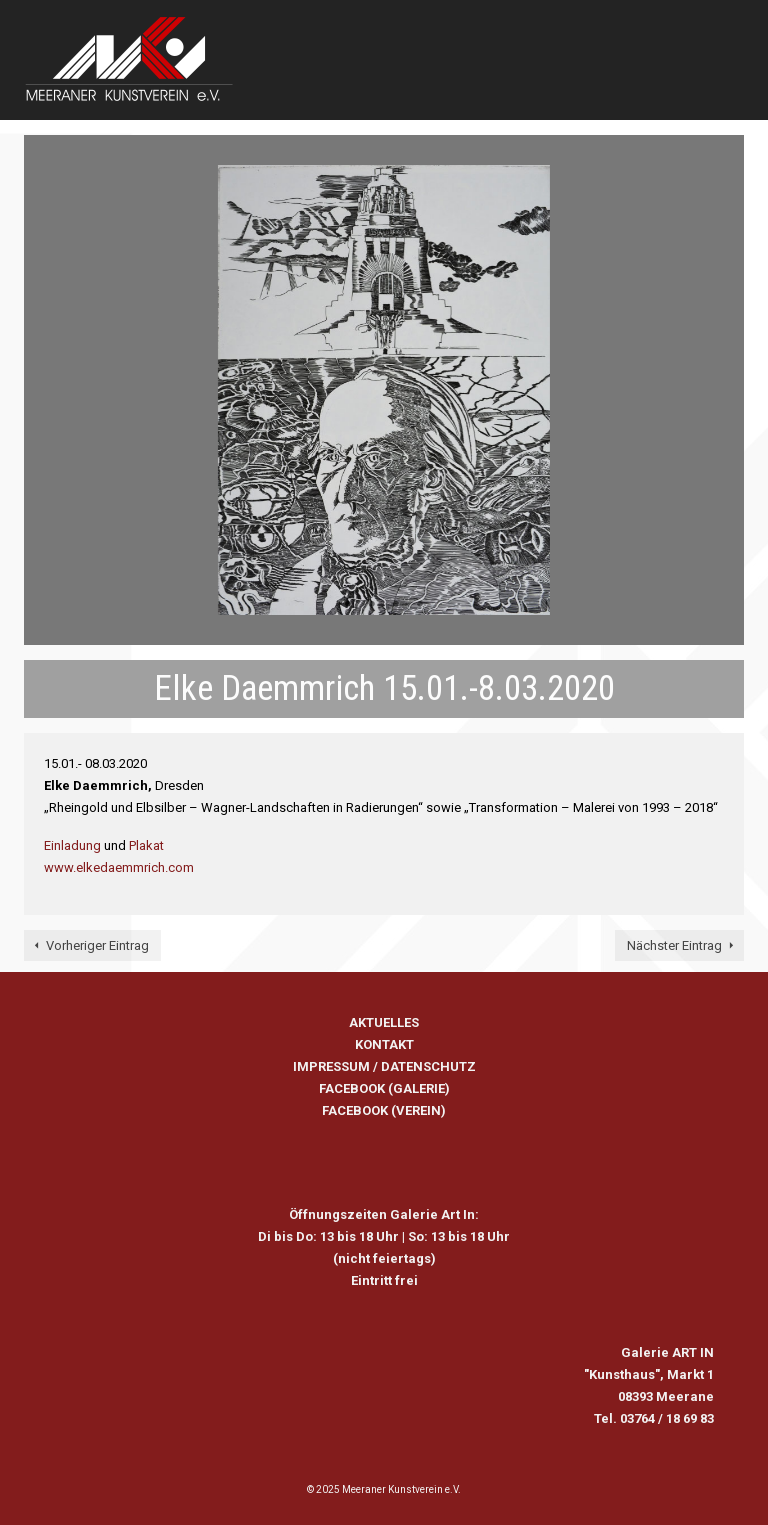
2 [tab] (372, 605)
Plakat (146, 845)
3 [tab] (396, 605)
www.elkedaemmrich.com (119, 867)
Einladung (72, 845)
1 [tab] (348, 605)
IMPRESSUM (331, 1066)
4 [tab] (420, 605)
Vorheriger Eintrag (97, 945)
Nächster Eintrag (674, 945)
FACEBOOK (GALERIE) (384, 1088)
